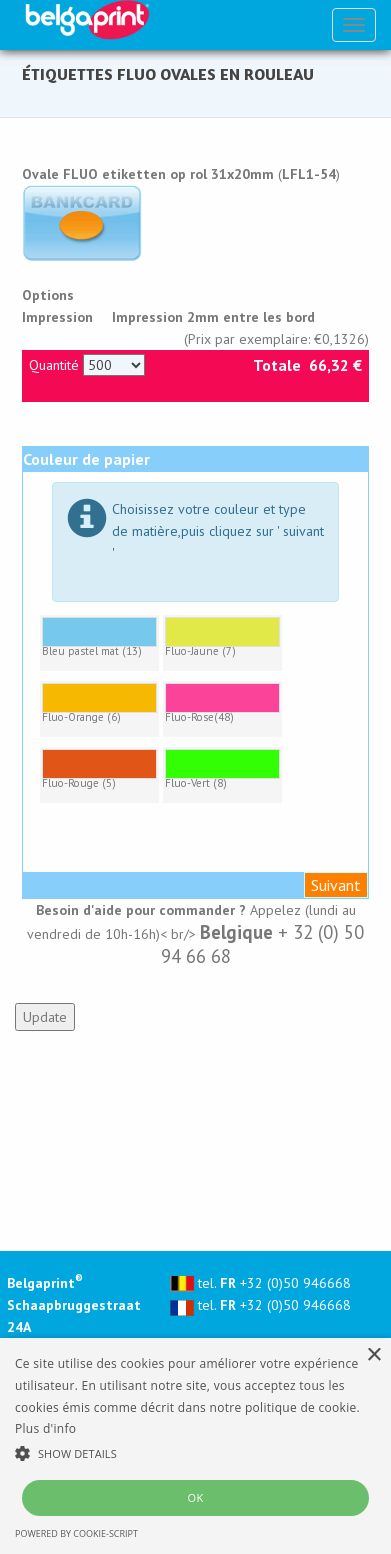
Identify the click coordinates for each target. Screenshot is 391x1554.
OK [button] (195, 1497)
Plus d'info (45, 1428)
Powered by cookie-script (76, 1533)
